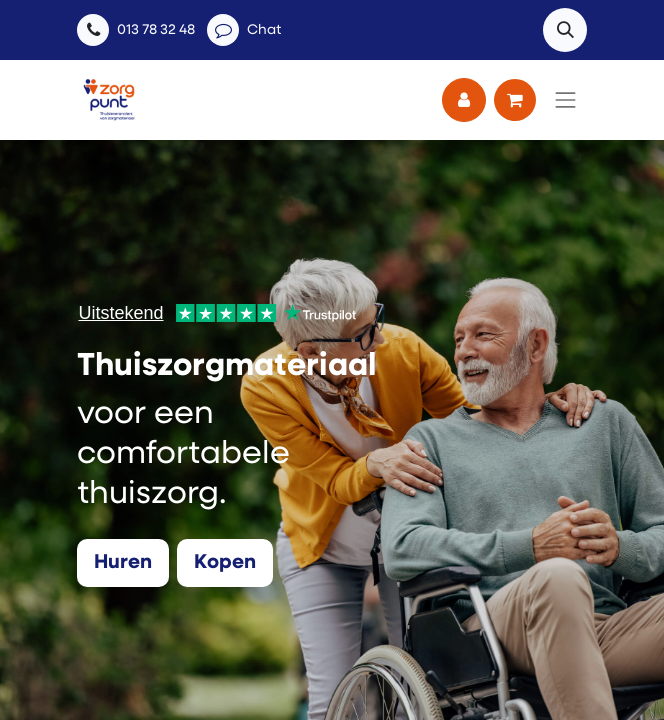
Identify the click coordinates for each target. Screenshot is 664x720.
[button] (565, 30)
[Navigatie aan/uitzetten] (566, 100)
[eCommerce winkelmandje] (515, 100)
